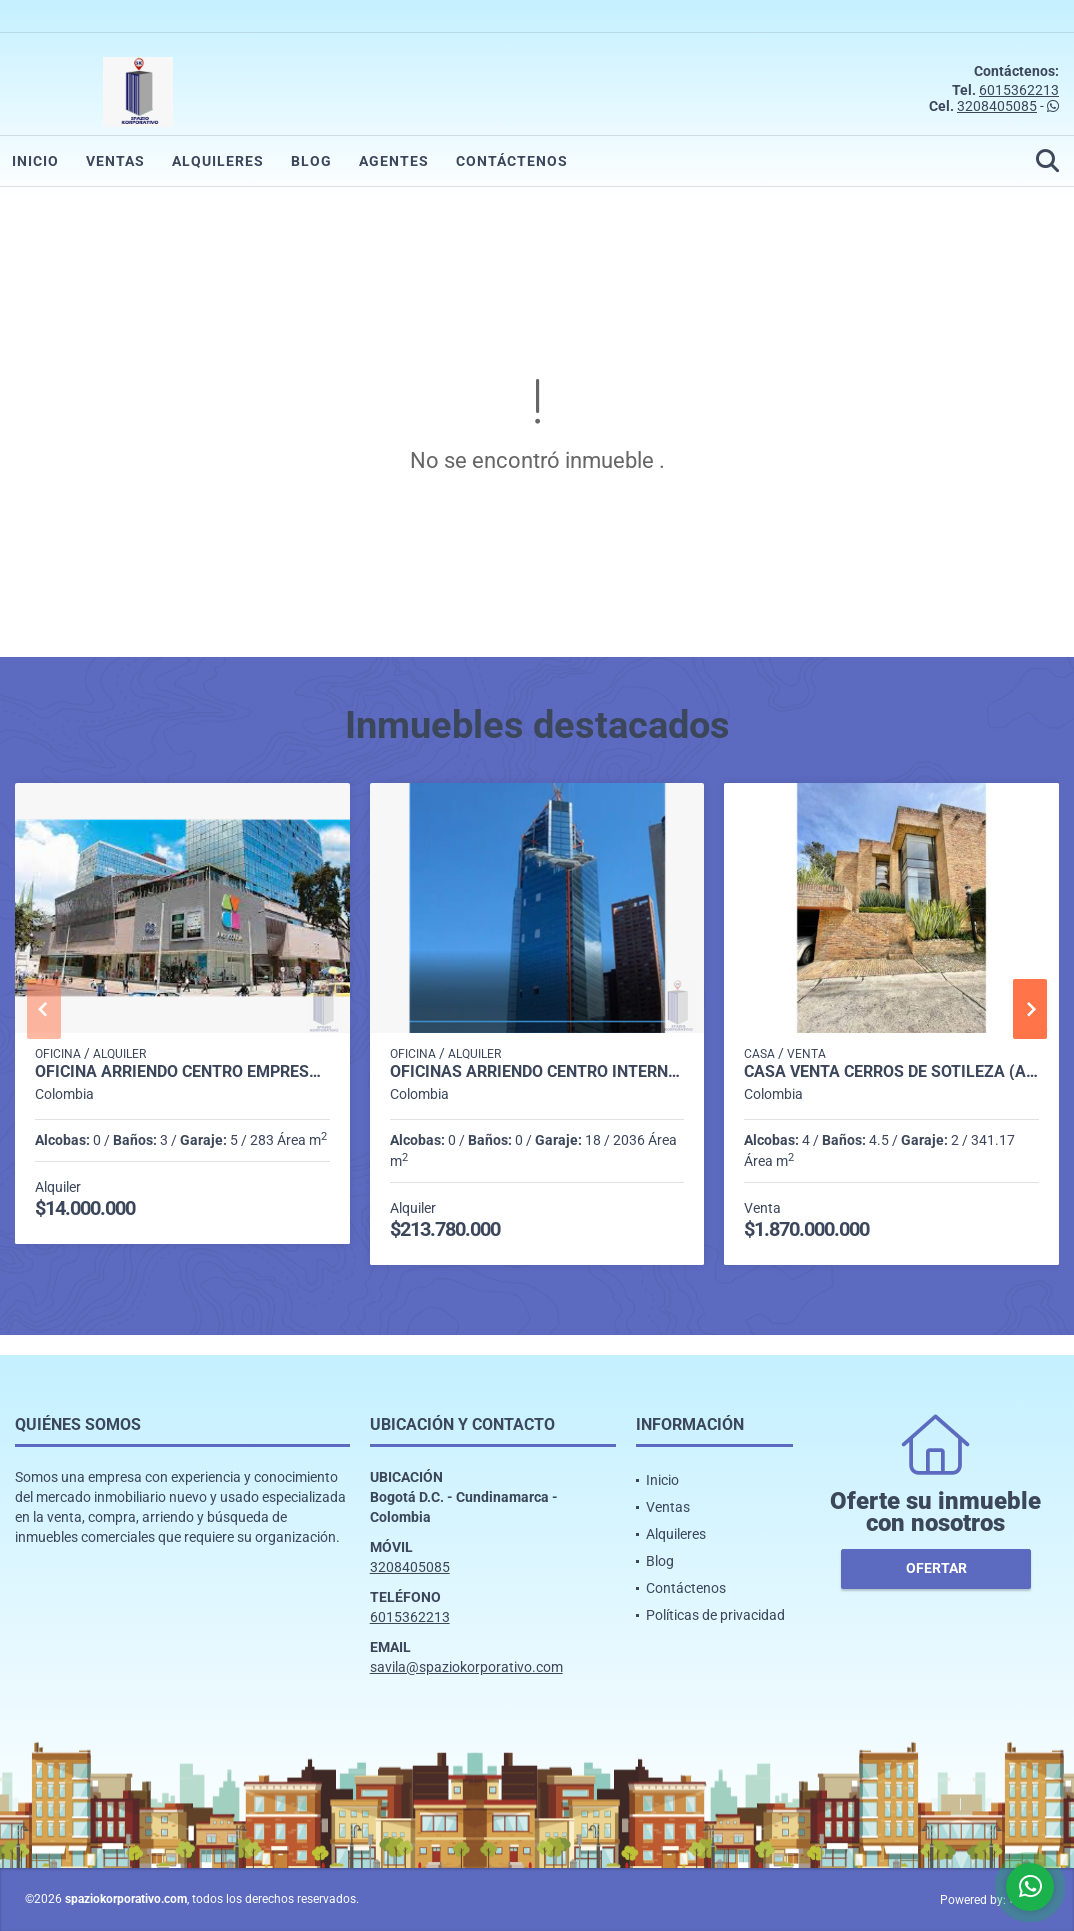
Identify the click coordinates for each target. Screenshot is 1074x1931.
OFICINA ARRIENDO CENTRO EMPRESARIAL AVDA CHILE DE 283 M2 (182, 1072)
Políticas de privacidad (715, 1615)
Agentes (394, 161)
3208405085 (997, 106)
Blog (311, 161)
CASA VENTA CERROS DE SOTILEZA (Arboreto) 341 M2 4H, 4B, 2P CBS (891, 1072)
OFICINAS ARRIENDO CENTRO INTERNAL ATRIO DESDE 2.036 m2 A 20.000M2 (537, 1072)
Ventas (115, 161)
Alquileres (218, 161)
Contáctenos (512, 161)
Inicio (35, 161)
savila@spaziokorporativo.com (466, 1667)
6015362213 (1019, 90)
